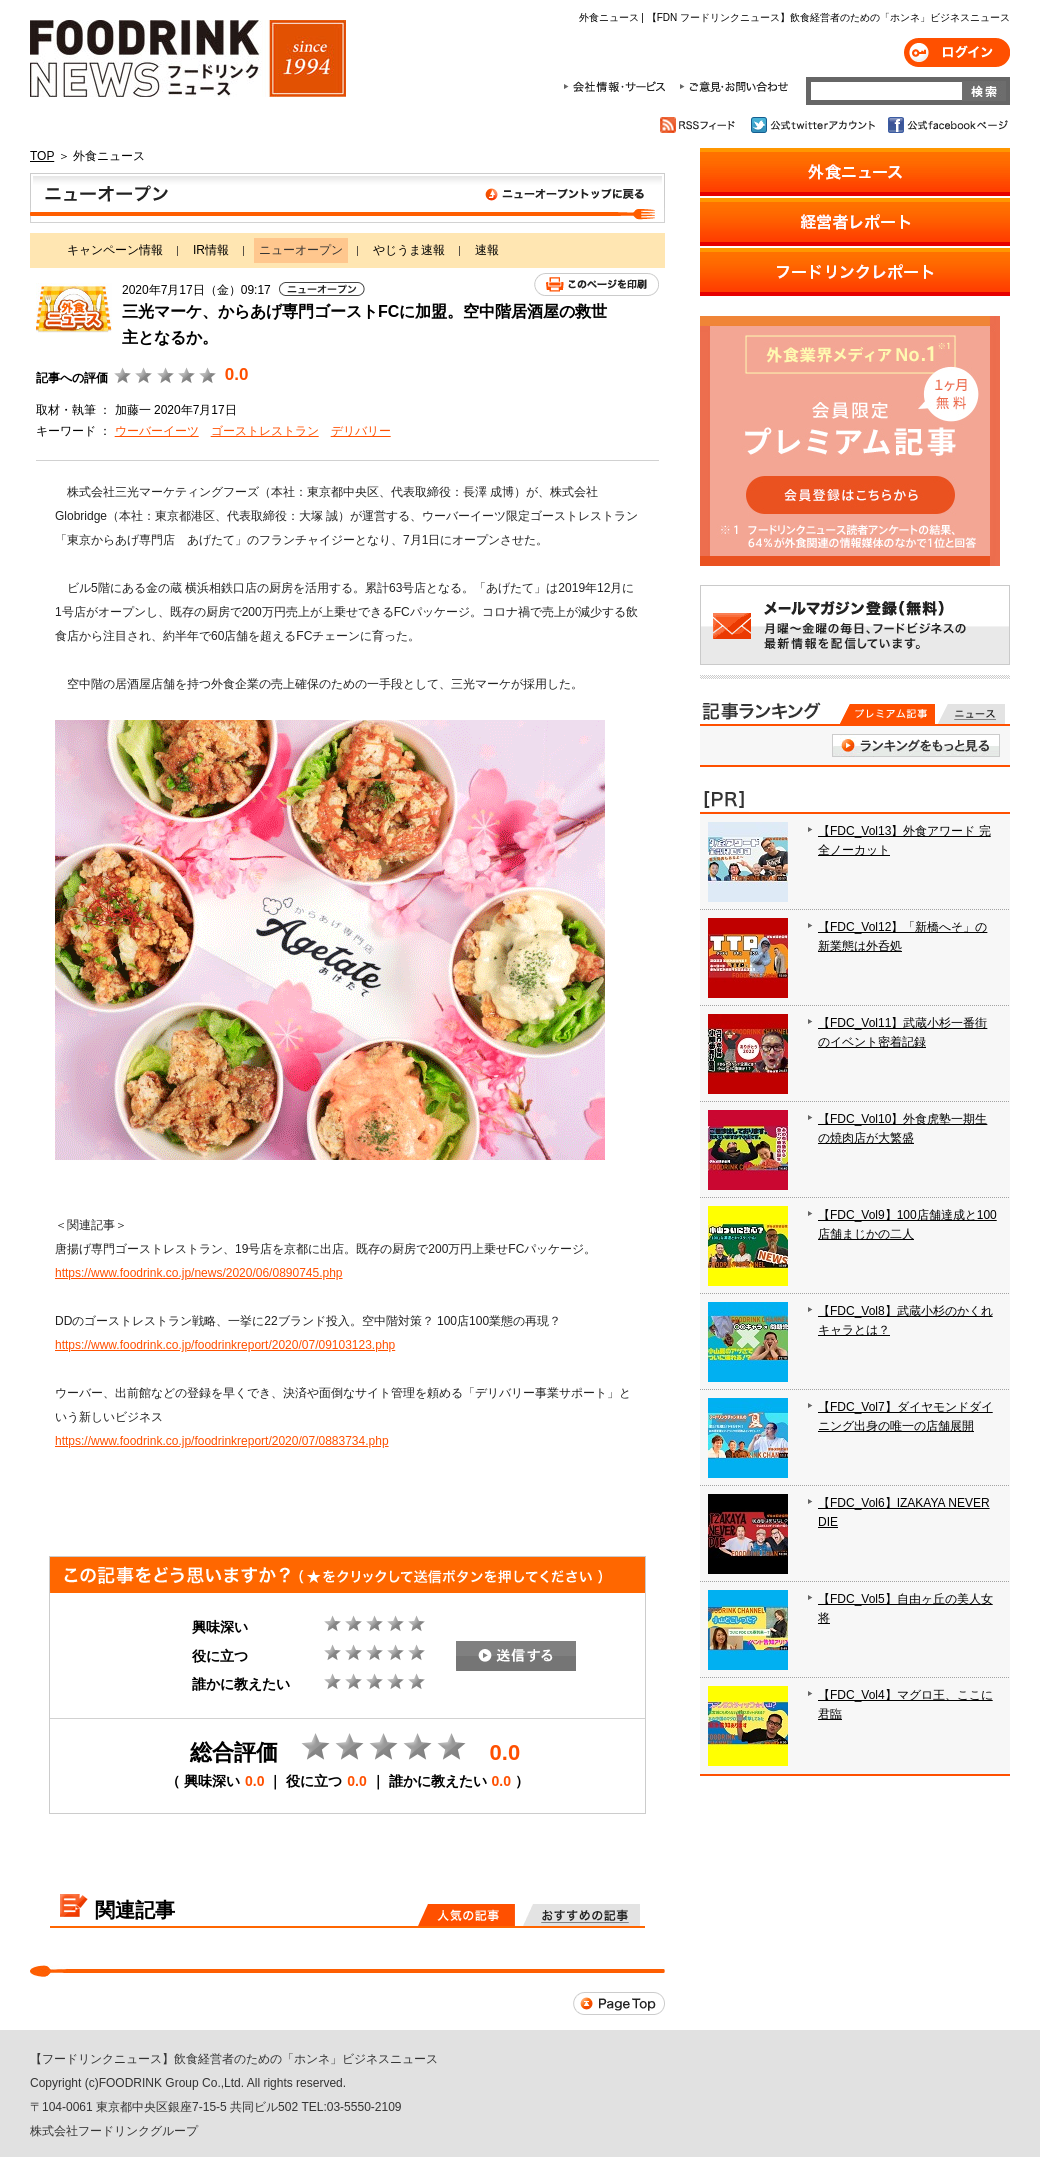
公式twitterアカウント (814, 125)
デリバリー (361, 431)
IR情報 (211, 250)
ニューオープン (347, 198)
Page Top (619, 2003)
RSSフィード (700, 125)
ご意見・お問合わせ (733, 87)
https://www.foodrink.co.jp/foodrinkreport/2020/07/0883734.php (222, 1441)
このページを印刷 (596, 284)
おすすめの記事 (581, 1915)
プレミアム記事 (887, 714)
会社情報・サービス (618, 87)
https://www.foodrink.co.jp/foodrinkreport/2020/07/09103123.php (225, 1345)
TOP (42, 156)
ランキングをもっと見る (916, 745)
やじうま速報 (409, 250)
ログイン (957, 52)
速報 (487, 250)
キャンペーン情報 (115, 250)
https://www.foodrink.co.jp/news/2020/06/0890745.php (199, 1273)
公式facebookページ (946, 125)
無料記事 (971, 714)
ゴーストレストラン (265, 431)
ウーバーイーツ (157, 431)
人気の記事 (466, 1915)
